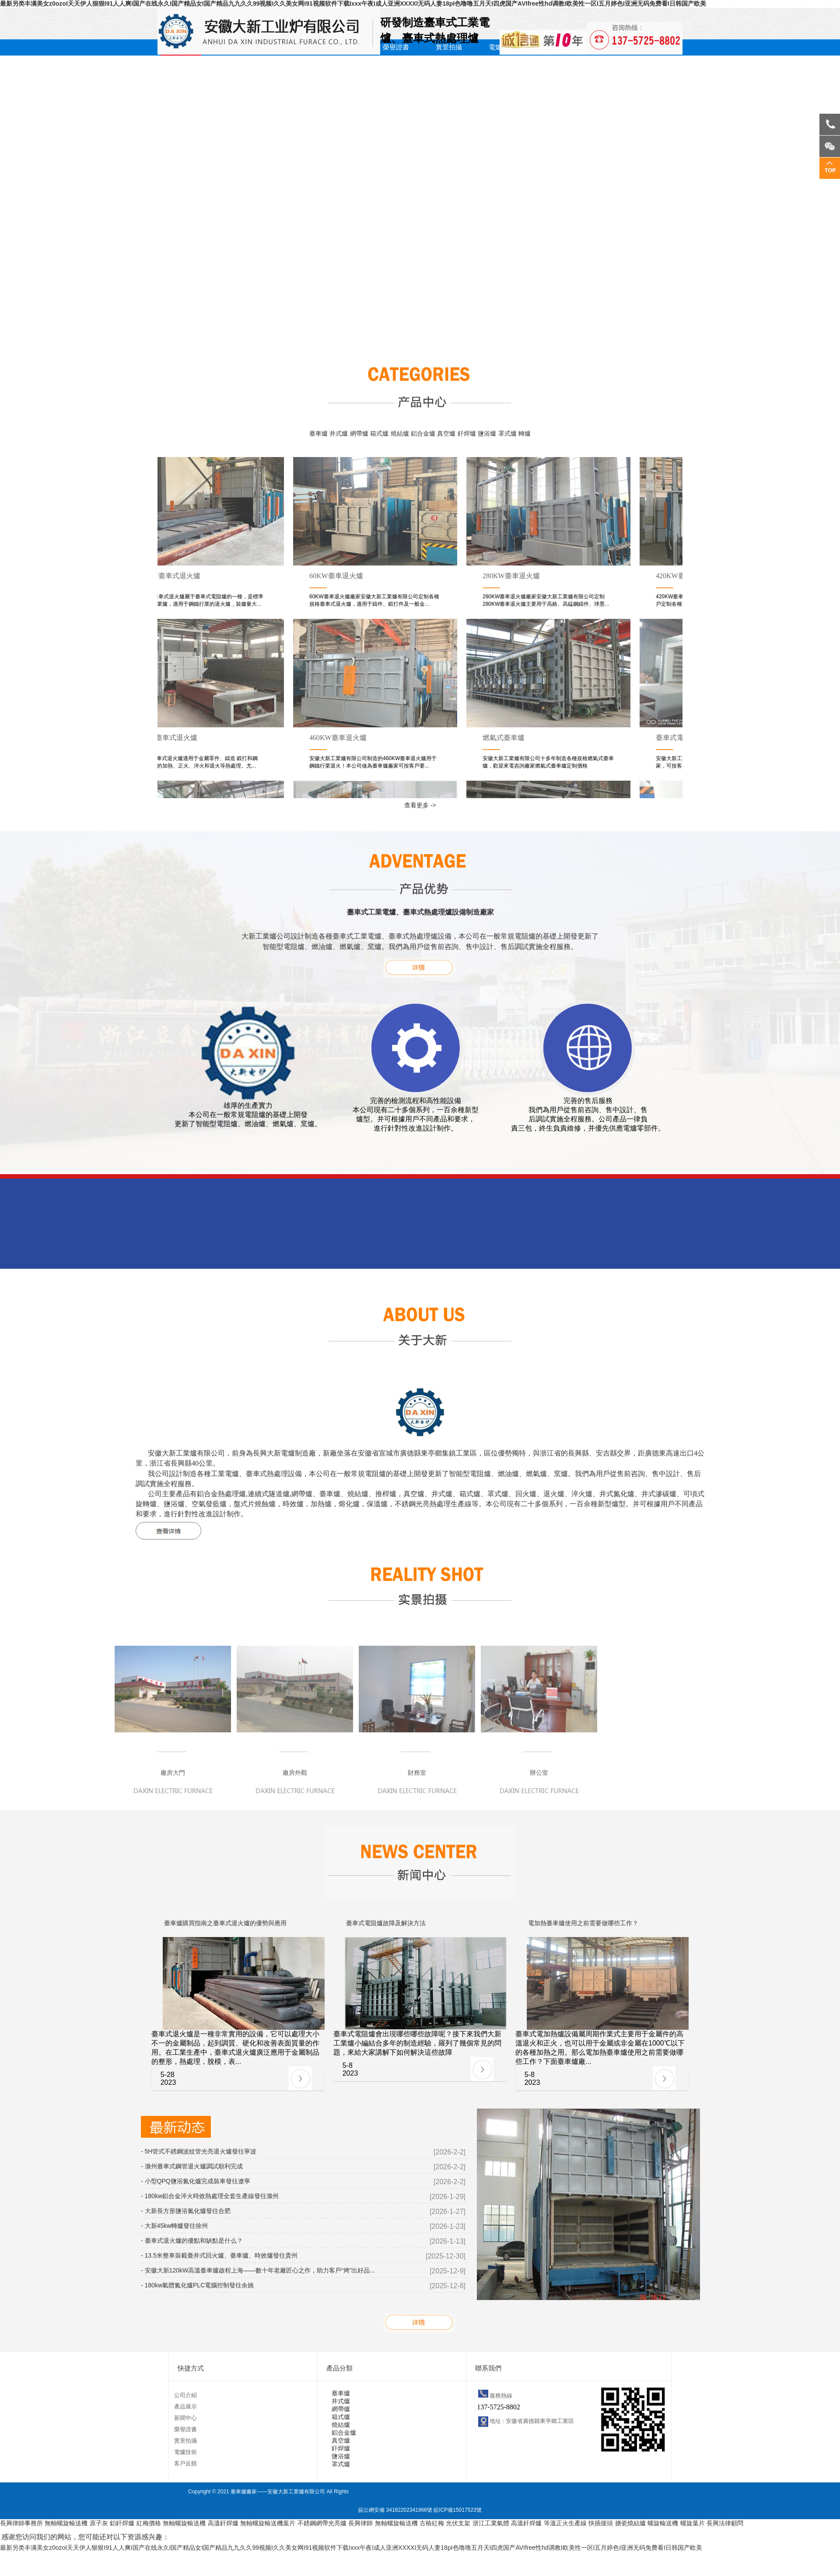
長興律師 (360, 2523)
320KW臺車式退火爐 (170, 575)
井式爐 (338, 433)
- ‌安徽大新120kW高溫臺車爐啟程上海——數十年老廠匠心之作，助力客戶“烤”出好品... (258, 2270)
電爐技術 (185, 2452)
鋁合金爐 (423, 433)
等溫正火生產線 (565, 2523)
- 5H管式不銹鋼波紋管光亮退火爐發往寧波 (198, 2151)
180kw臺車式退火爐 (168, 737)
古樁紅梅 (432, 2523)
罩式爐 (507, 433)
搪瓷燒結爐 (630, 2523)
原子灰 (99, 2523)
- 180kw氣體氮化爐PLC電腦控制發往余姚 (197, 2285)
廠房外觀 (295, 1772)
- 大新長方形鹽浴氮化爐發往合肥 (186, 2210)
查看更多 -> (420, 805)
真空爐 (446, 433)
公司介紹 (185, 2395)
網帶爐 (359, 433)
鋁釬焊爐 (122, 2523)
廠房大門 (173, 1772)
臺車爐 (318, 433)
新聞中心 (185, 2418)
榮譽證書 (396, 47)
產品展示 (185, 2406)
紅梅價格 (148, 2523)
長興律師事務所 (21, 2523)
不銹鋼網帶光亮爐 (322, 2523)
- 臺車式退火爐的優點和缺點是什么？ (192, 2240)
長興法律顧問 (725, 2523)
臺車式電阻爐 (679, 737)
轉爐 (524, 433)
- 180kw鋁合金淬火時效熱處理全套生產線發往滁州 (210, 2195)
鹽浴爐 (487, 433)
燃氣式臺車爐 (505, 737)
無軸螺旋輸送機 (66, 2523)
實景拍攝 (449, 47)
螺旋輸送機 (663, 2523)
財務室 (417, 1772)
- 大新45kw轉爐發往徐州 (174, 2225)
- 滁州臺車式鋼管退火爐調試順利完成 (192, 2166)
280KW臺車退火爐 (513, 575)
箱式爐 (379, 433)
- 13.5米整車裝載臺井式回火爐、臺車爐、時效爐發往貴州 (219, 2255)
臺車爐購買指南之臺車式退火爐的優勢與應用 (225, 1923)
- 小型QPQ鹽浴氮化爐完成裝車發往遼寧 (195, 2181)
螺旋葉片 (692, 2523)
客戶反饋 (185, 2463)
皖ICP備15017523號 (457, 2510)
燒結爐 (400, 433)
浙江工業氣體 (490, 2523)
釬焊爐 (467, 433)
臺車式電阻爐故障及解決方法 (386, 1923)
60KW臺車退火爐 (338, 575)
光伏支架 (458, 2523)
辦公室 (539, 1772)
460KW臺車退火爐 (339, 737)
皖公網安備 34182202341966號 (395, 2510)
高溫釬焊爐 (223, 2523)
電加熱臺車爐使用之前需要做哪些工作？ (583, 1923)
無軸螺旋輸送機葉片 (267, 2523)
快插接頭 (600, 2523)
